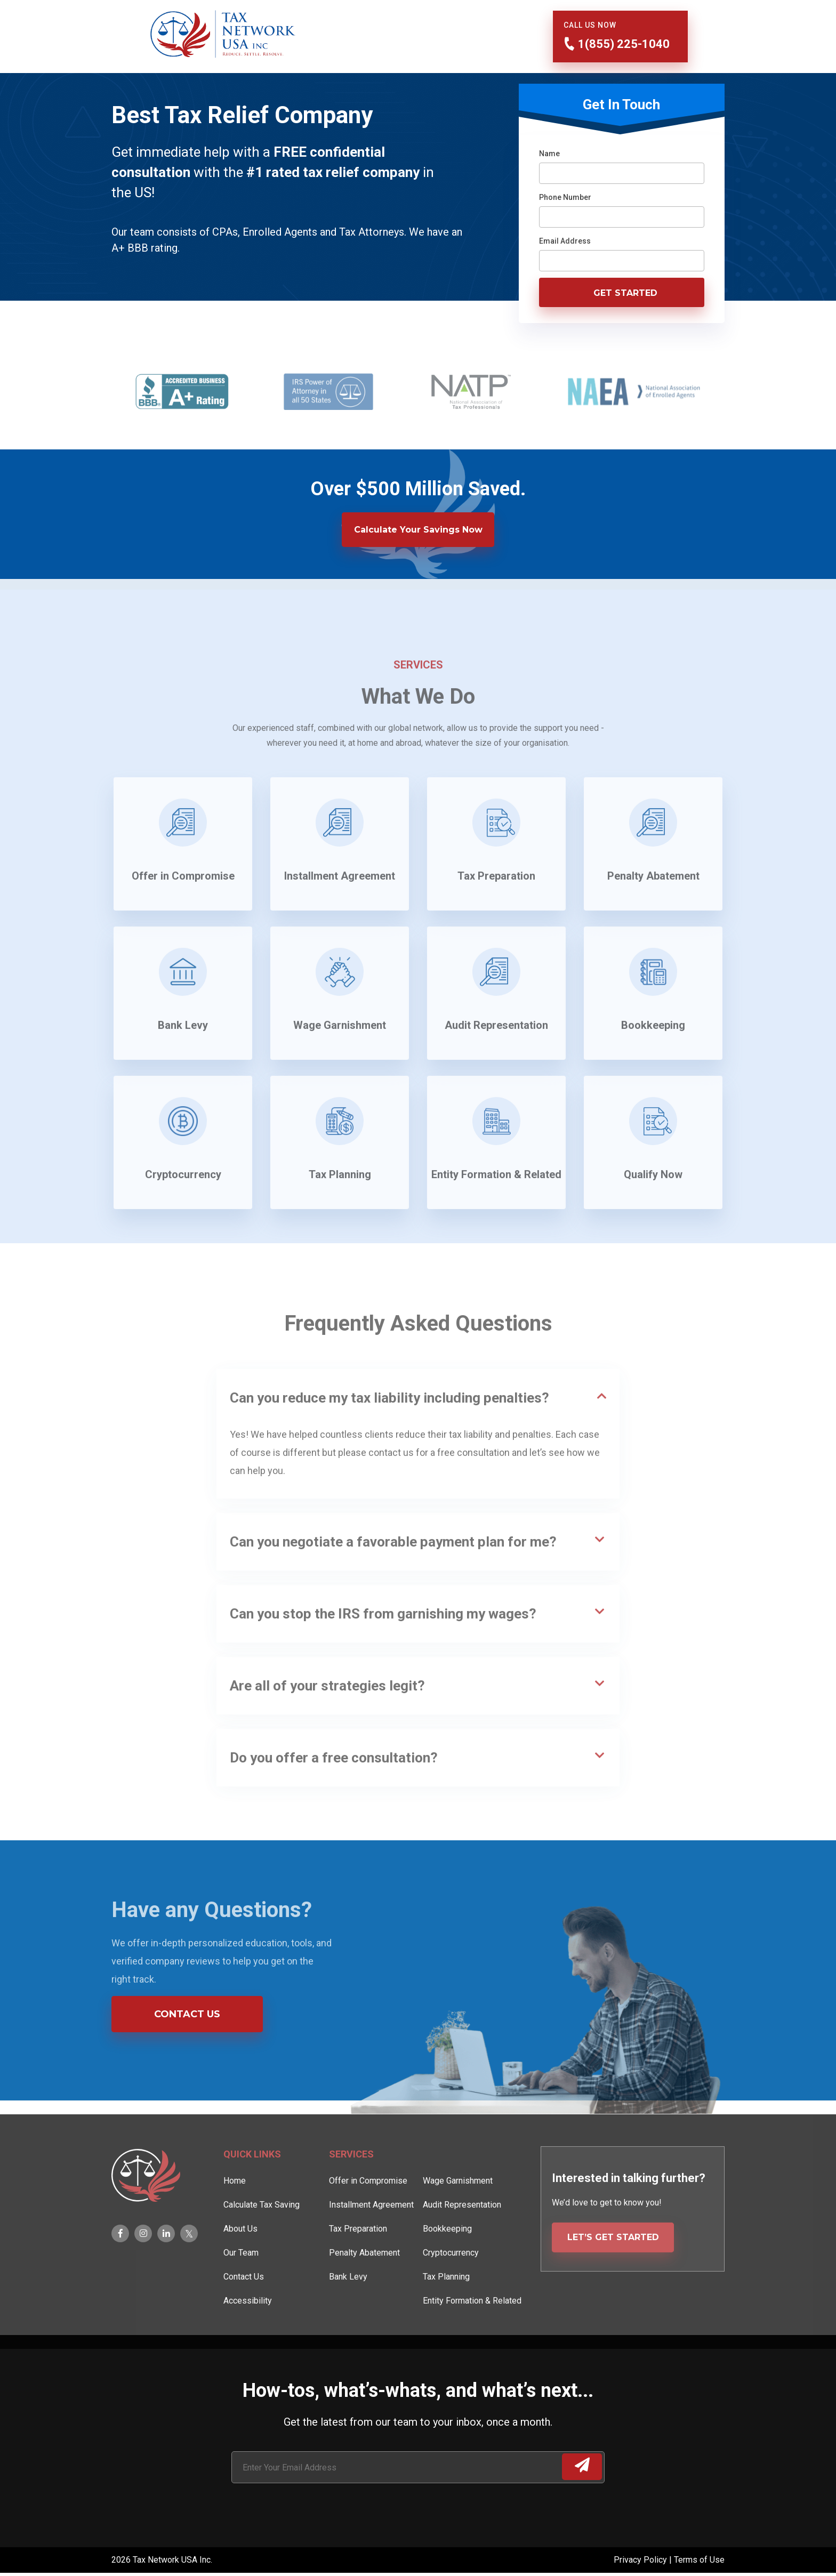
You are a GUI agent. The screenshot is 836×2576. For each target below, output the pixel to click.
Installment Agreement (371, 2237)
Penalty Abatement (364, 2285)
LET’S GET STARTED (613, 2270)
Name (549, 153)
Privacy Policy (641, 2560)
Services (351, 2186)
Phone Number (565, 197)
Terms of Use (699, 2560)
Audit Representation (462, 2237)
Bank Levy (348, 2309)
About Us (240, 2261)
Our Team (241, 2285)
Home (234, 2213)
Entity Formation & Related (472, 2333)
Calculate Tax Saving (261, 2237)
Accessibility (247, 2333)
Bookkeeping (447, 2261)
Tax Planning (446, 2309)
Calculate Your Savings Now (418, 530)
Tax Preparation (358, 2261)
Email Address (565, 241)
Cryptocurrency (451, 2285)
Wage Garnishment (458, 2213)
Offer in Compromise (368, 2213)
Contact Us (187, 2014)
